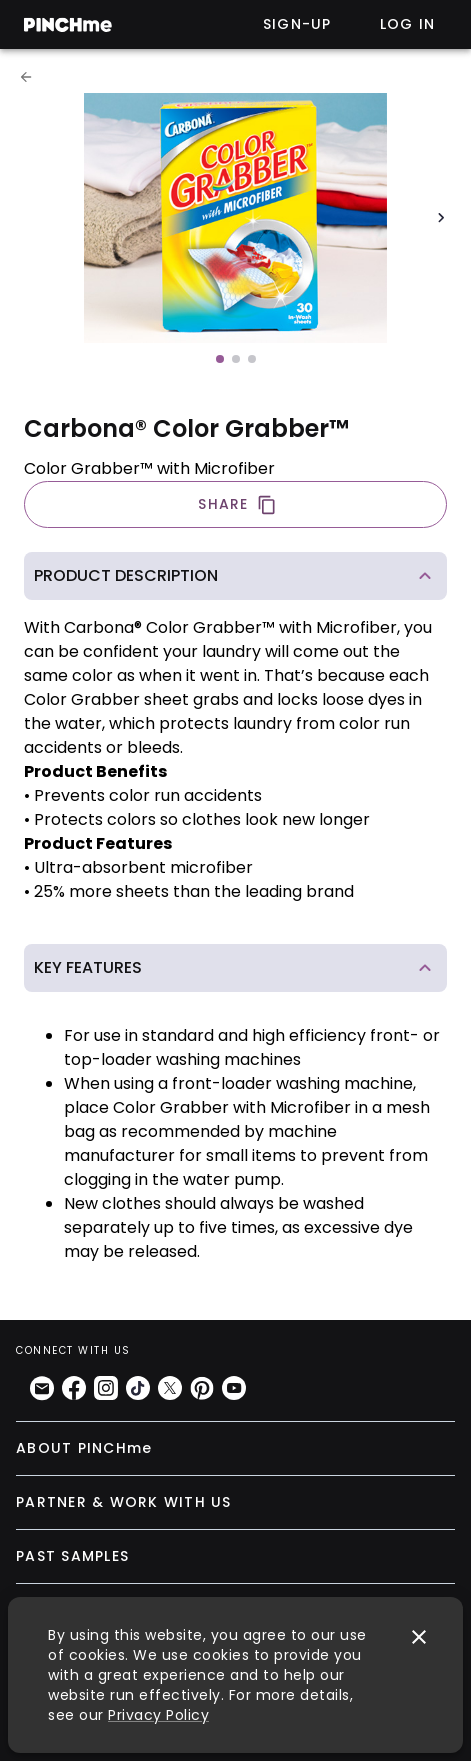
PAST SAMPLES (72, 1556)
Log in (408, 24)
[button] (235, 576)
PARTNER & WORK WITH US (124, 1502)
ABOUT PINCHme (84, 1448)
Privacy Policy (158, 1715)
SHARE (237, 504)
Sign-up (297, 24)
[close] (419, 1637)
